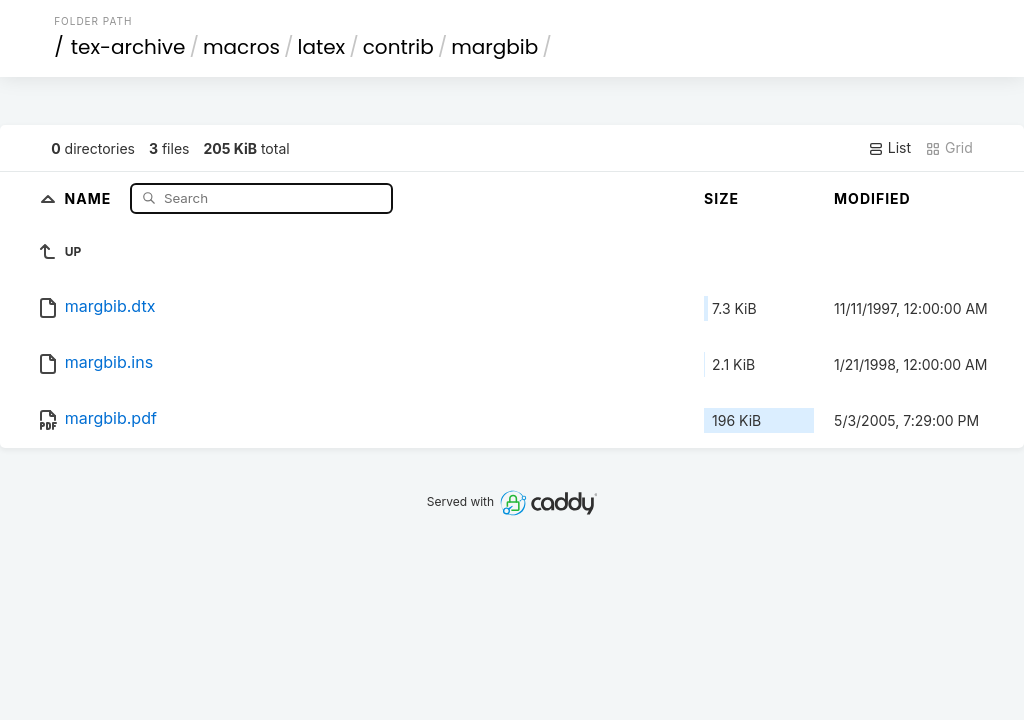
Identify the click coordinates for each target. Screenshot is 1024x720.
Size (721, 198)
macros (241, 47)
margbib (494, 47)
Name (90, 197)
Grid (949, 148)
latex (322, 47)
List (889, 148)
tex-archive (128, 47)
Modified (872, 198)
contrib (398, 47)
